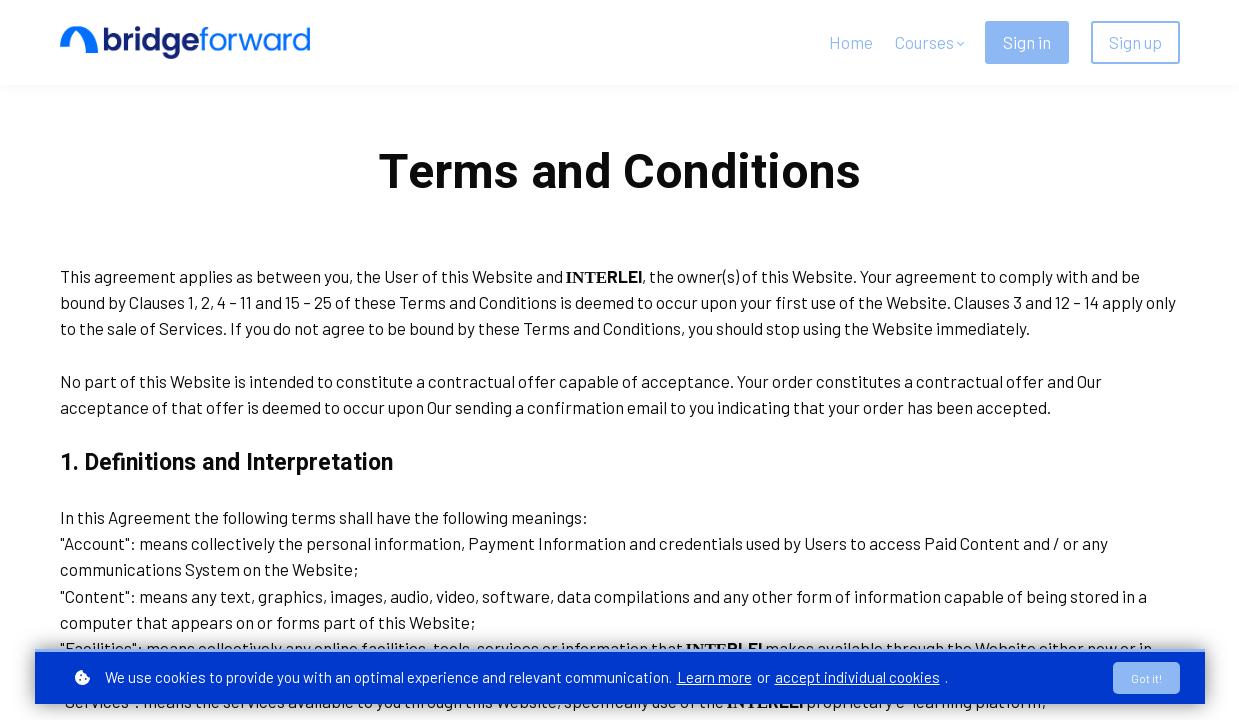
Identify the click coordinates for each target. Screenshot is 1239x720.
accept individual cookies (857, 676)
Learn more (714, 676)
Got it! (1143, 676)
